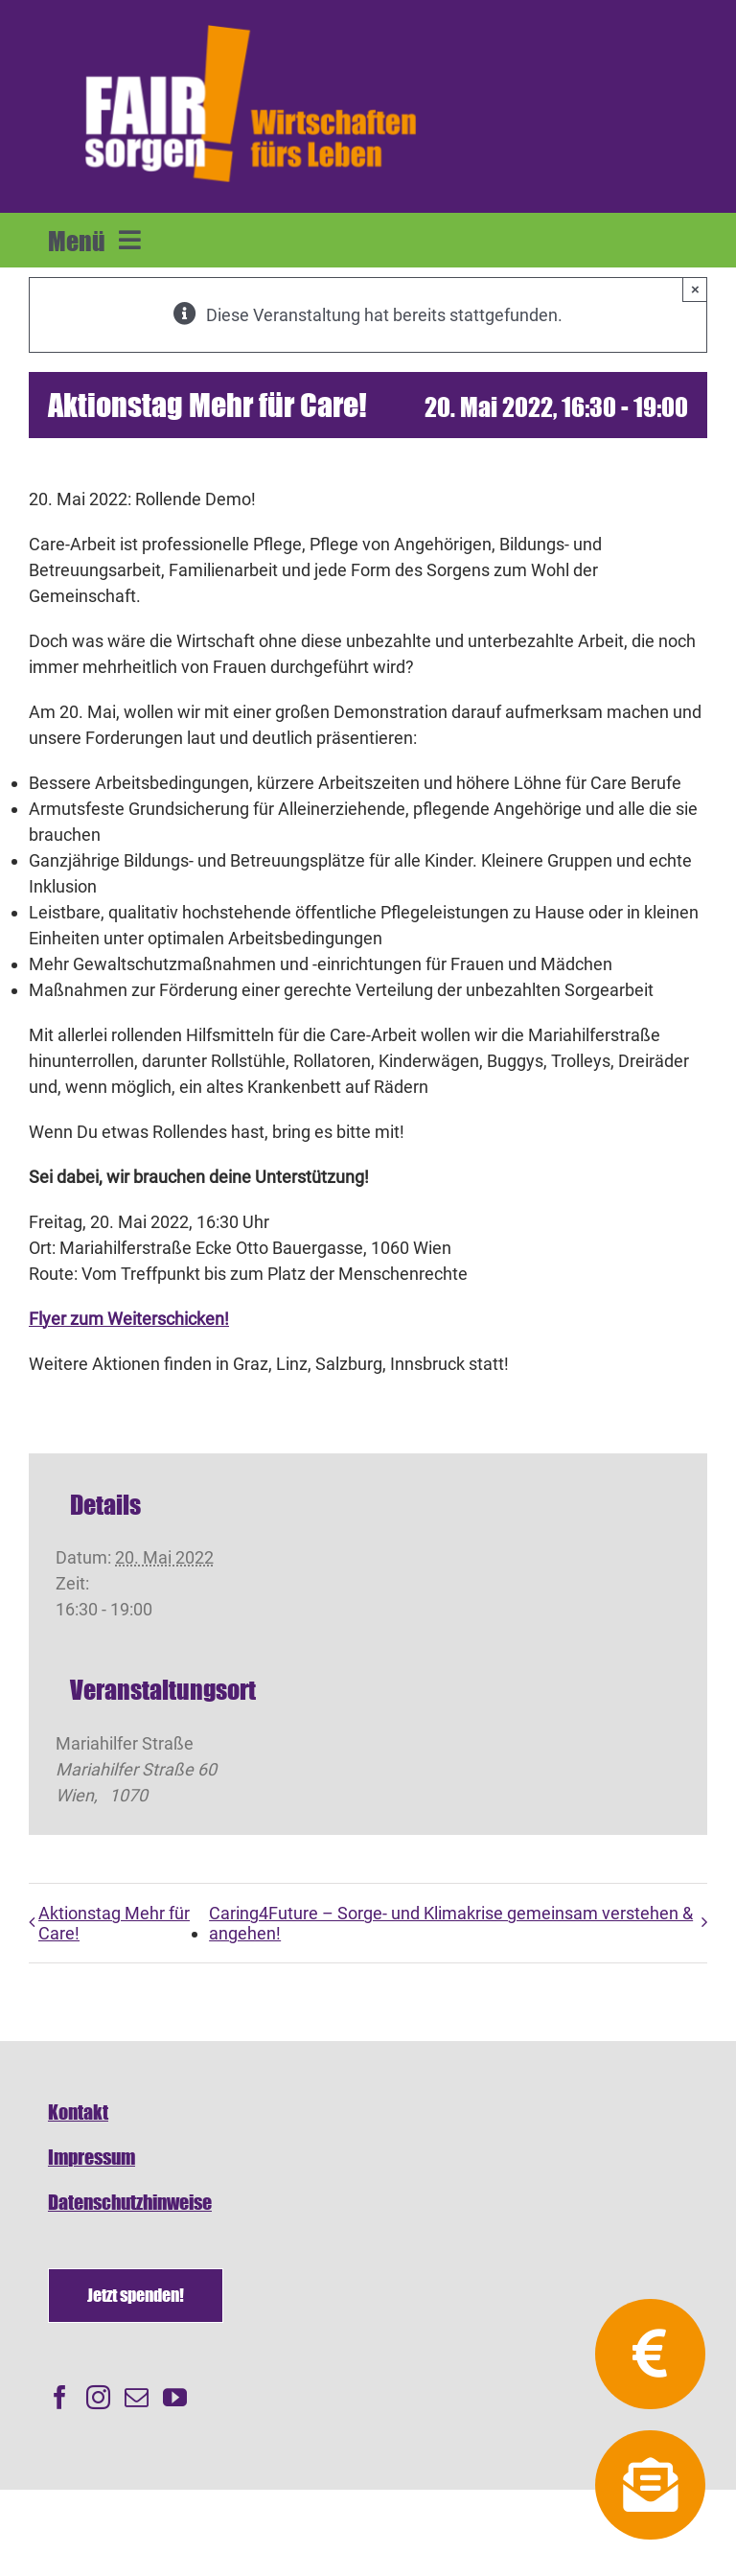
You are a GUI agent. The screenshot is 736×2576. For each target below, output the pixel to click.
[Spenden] (135, 2295)
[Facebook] (60, 2397)
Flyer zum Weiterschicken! (129, 1319)
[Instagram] (98, 2397)
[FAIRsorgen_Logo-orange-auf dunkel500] (250, 22)
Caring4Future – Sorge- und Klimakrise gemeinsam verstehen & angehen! (451, 1923)
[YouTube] (175, 2397)
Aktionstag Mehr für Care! (114, 1923)
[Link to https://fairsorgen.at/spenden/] (649, 2353)
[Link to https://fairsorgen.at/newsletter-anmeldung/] (649, 2485)
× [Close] (695, 289)
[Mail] (137, 2397)
